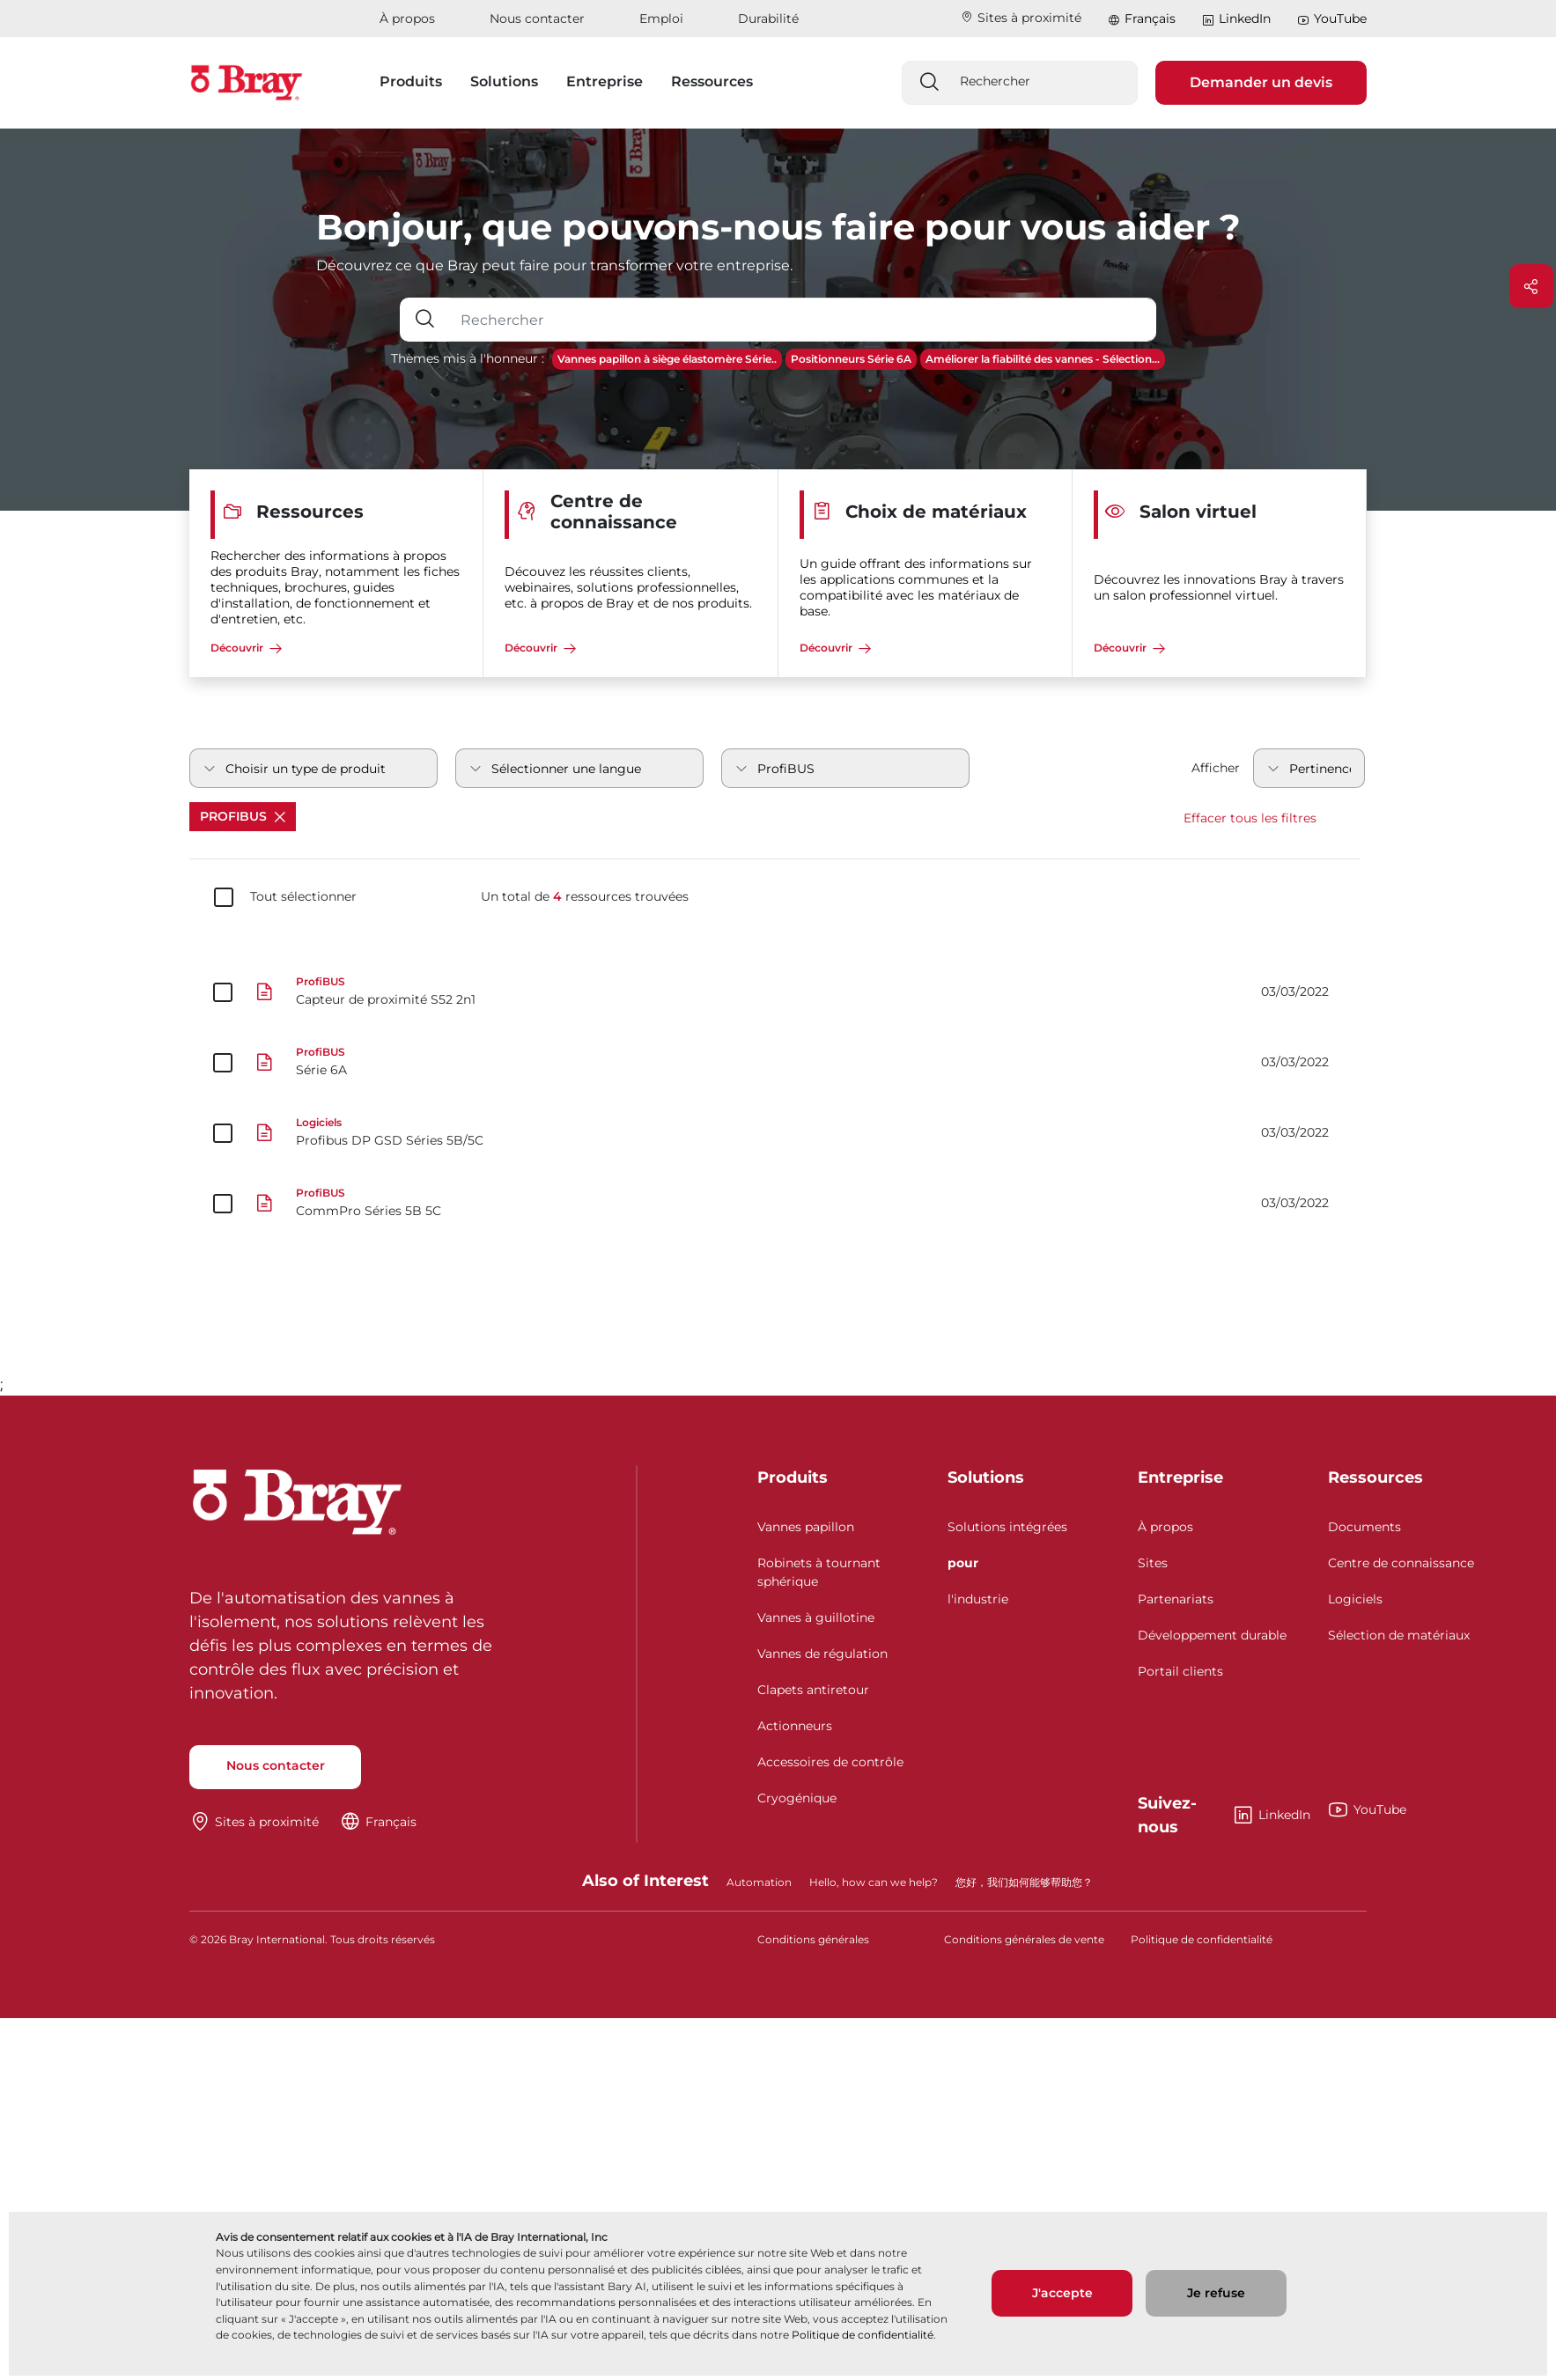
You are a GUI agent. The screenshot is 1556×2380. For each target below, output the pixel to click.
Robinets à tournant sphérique (819, 1572)
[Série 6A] (778, 1063)
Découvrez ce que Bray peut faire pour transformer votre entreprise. (554, 265)
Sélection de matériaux (1399, 1635)
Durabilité (768, 18)
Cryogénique (797, 1798)
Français (1150, 18)
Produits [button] (411, 81)
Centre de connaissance (1401, 1563)
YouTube (1332, 19)
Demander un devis (1261, 82)
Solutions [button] (504, 81)
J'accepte (1062, 2293)
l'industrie (978, 1599)
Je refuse (1216, 2293)
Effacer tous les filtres (1250, 818)
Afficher (1215, 768)
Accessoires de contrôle (830, 1762)
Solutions (986, 1477)
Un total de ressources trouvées (585, 897)
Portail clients (1180, 1671)
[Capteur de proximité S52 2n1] (778, 992)
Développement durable (1212, 1635)
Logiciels (1355, 1599)
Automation (759, 1882)
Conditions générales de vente (1024, 1939)
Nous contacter (537, 18)
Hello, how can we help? (873, 1882)
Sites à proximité (1021, 18)
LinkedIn (1236, 19)
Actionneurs (794, 1726)
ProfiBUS (242, 816)
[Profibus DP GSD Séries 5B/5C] (778, 1133)
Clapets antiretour (813, 1690)
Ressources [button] (712, 81)
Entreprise (1180, 1477)
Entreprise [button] (604, 81)
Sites (1153, 1563)
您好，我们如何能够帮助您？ (1024, 1882)
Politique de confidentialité (862, 2334)
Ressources (1375, 1477)
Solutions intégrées (1007, 1527)
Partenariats (1175, 1599)
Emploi (661, 18)
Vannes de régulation (822, 1654)
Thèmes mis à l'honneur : (467, 358)
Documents (1364, 1527)
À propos (407, 18)
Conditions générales (813, 1939)
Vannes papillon (805, 1527)
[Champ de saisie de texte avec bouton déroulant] (803, 320)
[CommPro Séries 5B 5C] (778, 1203)
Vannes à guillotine (815, 1617)
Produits (792, 1477)
